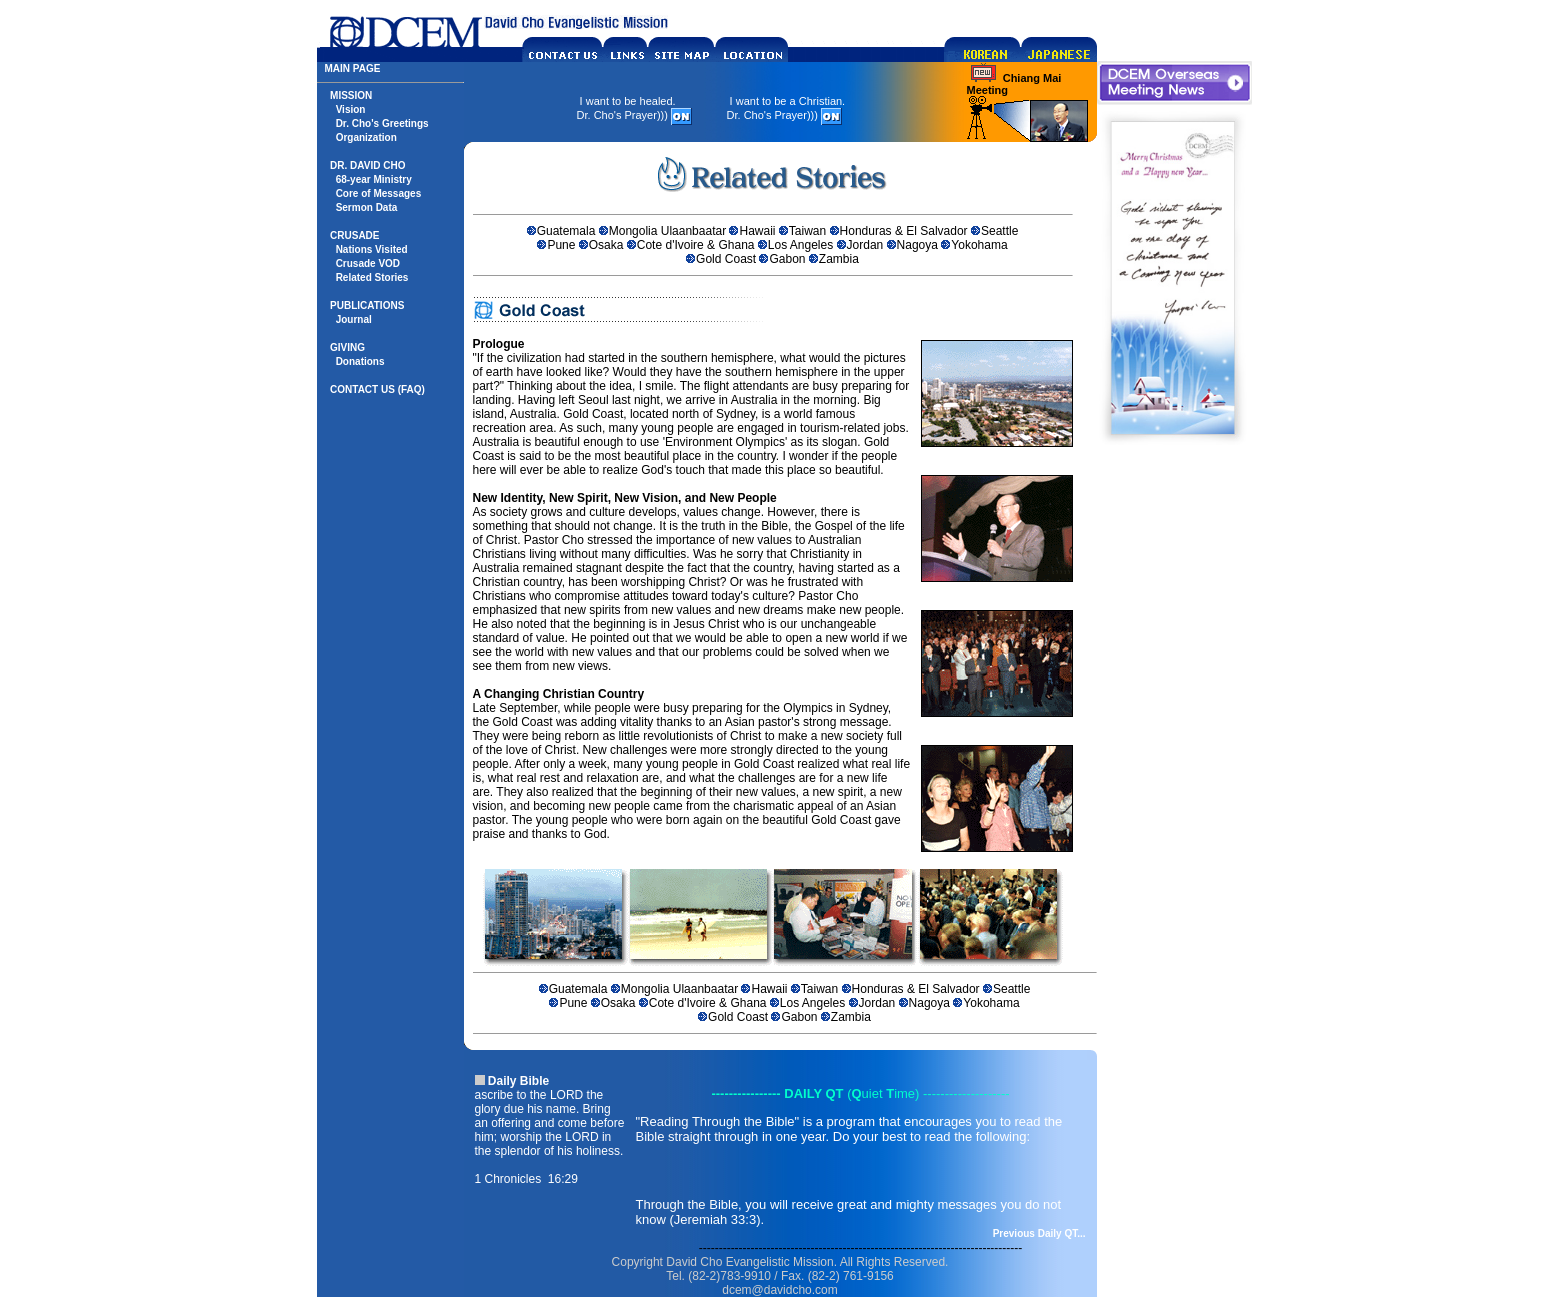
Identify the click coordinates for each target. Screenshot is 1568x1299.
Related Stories (372, 277)
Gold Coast (726, 259)
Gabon (787, 259)
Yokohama (979, 245)
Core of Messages (379, 193)
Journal (354, 319)
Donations (360, 361)
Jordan (865, 245)
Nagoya (917, 245)
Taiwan (807, 231)
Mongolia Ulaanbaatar (667, 231)
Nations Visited (372, 249)
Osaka (606, 245)
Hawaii (757, 231)
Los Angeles (800, 245)
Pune (561, 245)
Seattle (999, 231)
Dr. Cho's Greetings (382, 123)
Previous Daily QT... (1039, 1233)
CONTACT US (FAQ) (377, 389)
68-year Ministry (374, 179)
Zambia (839, 259)
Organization (366, 137)
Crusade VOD (368, 263)
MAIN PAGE (353, 68)
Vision (351, 109)
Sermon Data (367, 207)
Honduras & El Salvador (904, 231)
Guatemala (566, 231)
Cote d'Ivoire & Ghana (696, 245)
